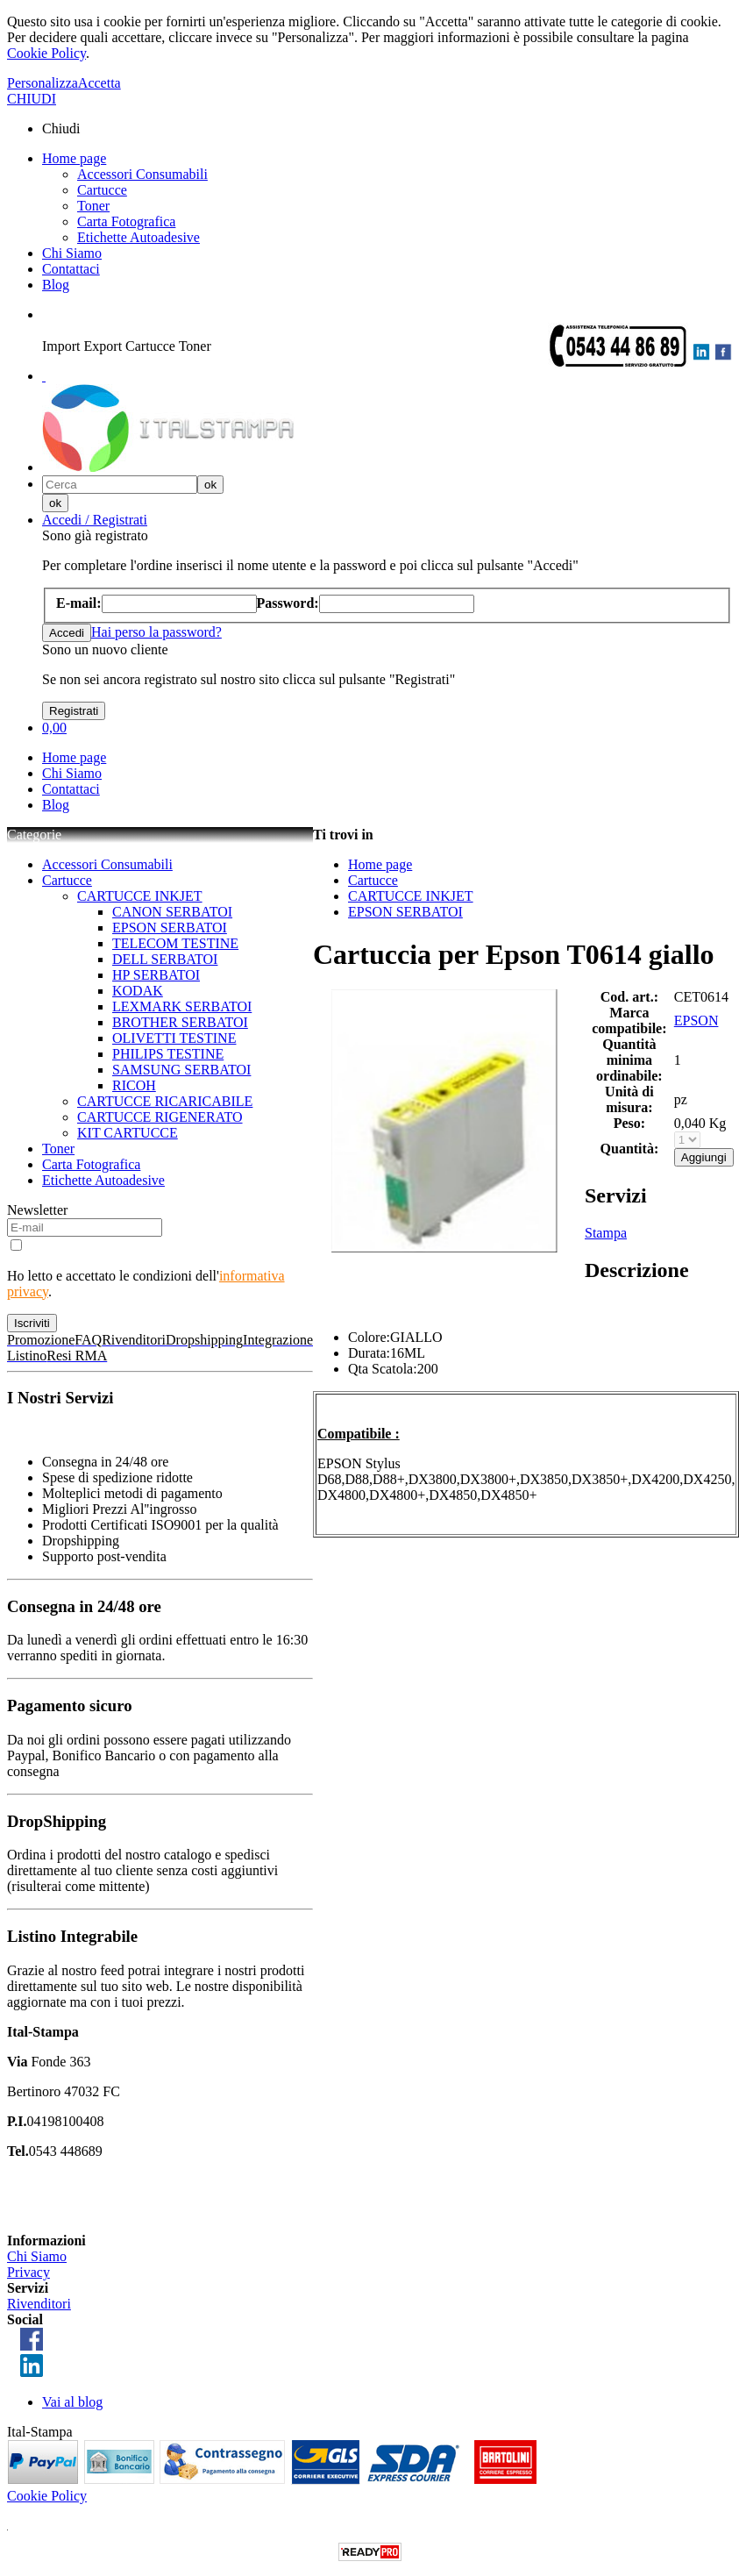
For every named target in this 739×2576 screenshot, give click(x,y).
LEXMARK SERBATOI (182, 1006)
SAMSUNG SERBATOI (181, 1069)
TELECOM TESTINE (175, 943)
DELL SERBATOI (164, 959)
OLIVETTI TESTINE (174, 1038)
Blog (55, 284)
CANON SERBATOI (172, 911)
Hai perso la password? (156, 631)
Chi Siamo (72, 253)
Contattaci (71, 268)
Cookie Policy (46, 53)
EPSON (696, 1020)
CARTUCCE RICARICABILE (164, 1101)
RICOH (134, 1085)
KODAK (137, 990)
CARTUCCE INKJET (140, 895)
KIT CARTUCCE (127, 1132)
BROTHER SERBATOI (180, 1022)
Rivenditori (39, 2303)
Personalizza (42, 82)
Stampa (606, 1232)
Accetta (99, 82)
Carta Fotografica (126, 221)
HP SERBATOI (156, 974)
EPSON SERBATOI (169, 927)
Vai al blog (72, 2401)
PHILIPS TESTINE (168, 1053)
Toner (93, 205)
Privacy (28, 2272)
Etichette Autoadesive (138, 237)
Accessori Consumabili (142, 174)
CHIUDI (31, 98)
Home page (74, 158)
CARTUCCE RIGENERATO (160, 1117)
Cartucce (102, 189)
